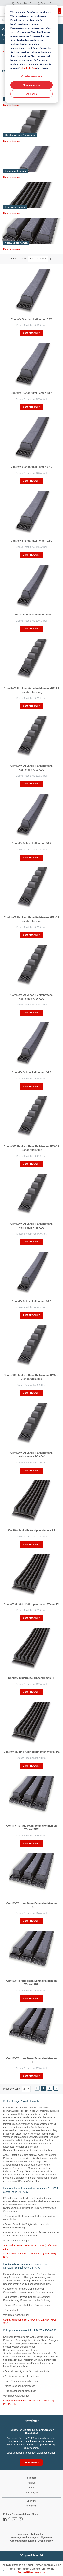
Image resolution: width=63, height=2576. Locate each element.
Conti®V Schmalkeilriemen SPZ (31, 614)
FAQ (31, 2487)
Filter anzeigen (15, 58)
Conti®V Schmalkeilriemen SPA (31, 843)
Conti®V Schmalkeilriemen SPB (31, 1072)
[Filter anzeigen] (5, 2571)
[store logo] (18, 11)
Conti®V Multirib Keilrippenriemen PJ (31, 1530)
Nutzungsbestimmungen (24, 2537)
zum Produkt (31, 333)
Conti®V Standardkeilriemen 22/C (31, 540)
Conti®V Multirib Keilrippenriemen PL (31, 1678)
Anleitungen (31, 2492)
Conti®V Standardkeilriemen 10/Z (31, 319)
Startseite (6, 20)
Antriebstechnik (21, 20)
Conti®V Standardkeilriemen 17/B (31, 466)
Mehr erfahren (11, 105)
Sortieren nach (18, 258)
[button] (21, 3)
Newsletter (31, 2505)
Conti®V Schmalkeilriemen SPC (31, 1301)
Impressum (23, 2534)
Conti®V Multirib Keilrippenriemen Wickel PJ (32, 1604)
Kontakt (31, 2482)
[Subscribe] (31, 2462)
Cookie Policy (45, 2540)
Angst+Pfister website (31, 2572)
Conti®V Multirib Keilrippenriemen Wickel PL (31, 1751)
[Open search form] (50, 11)
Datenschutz (38, 2534)
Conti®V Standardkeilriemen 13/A (31, 393)
